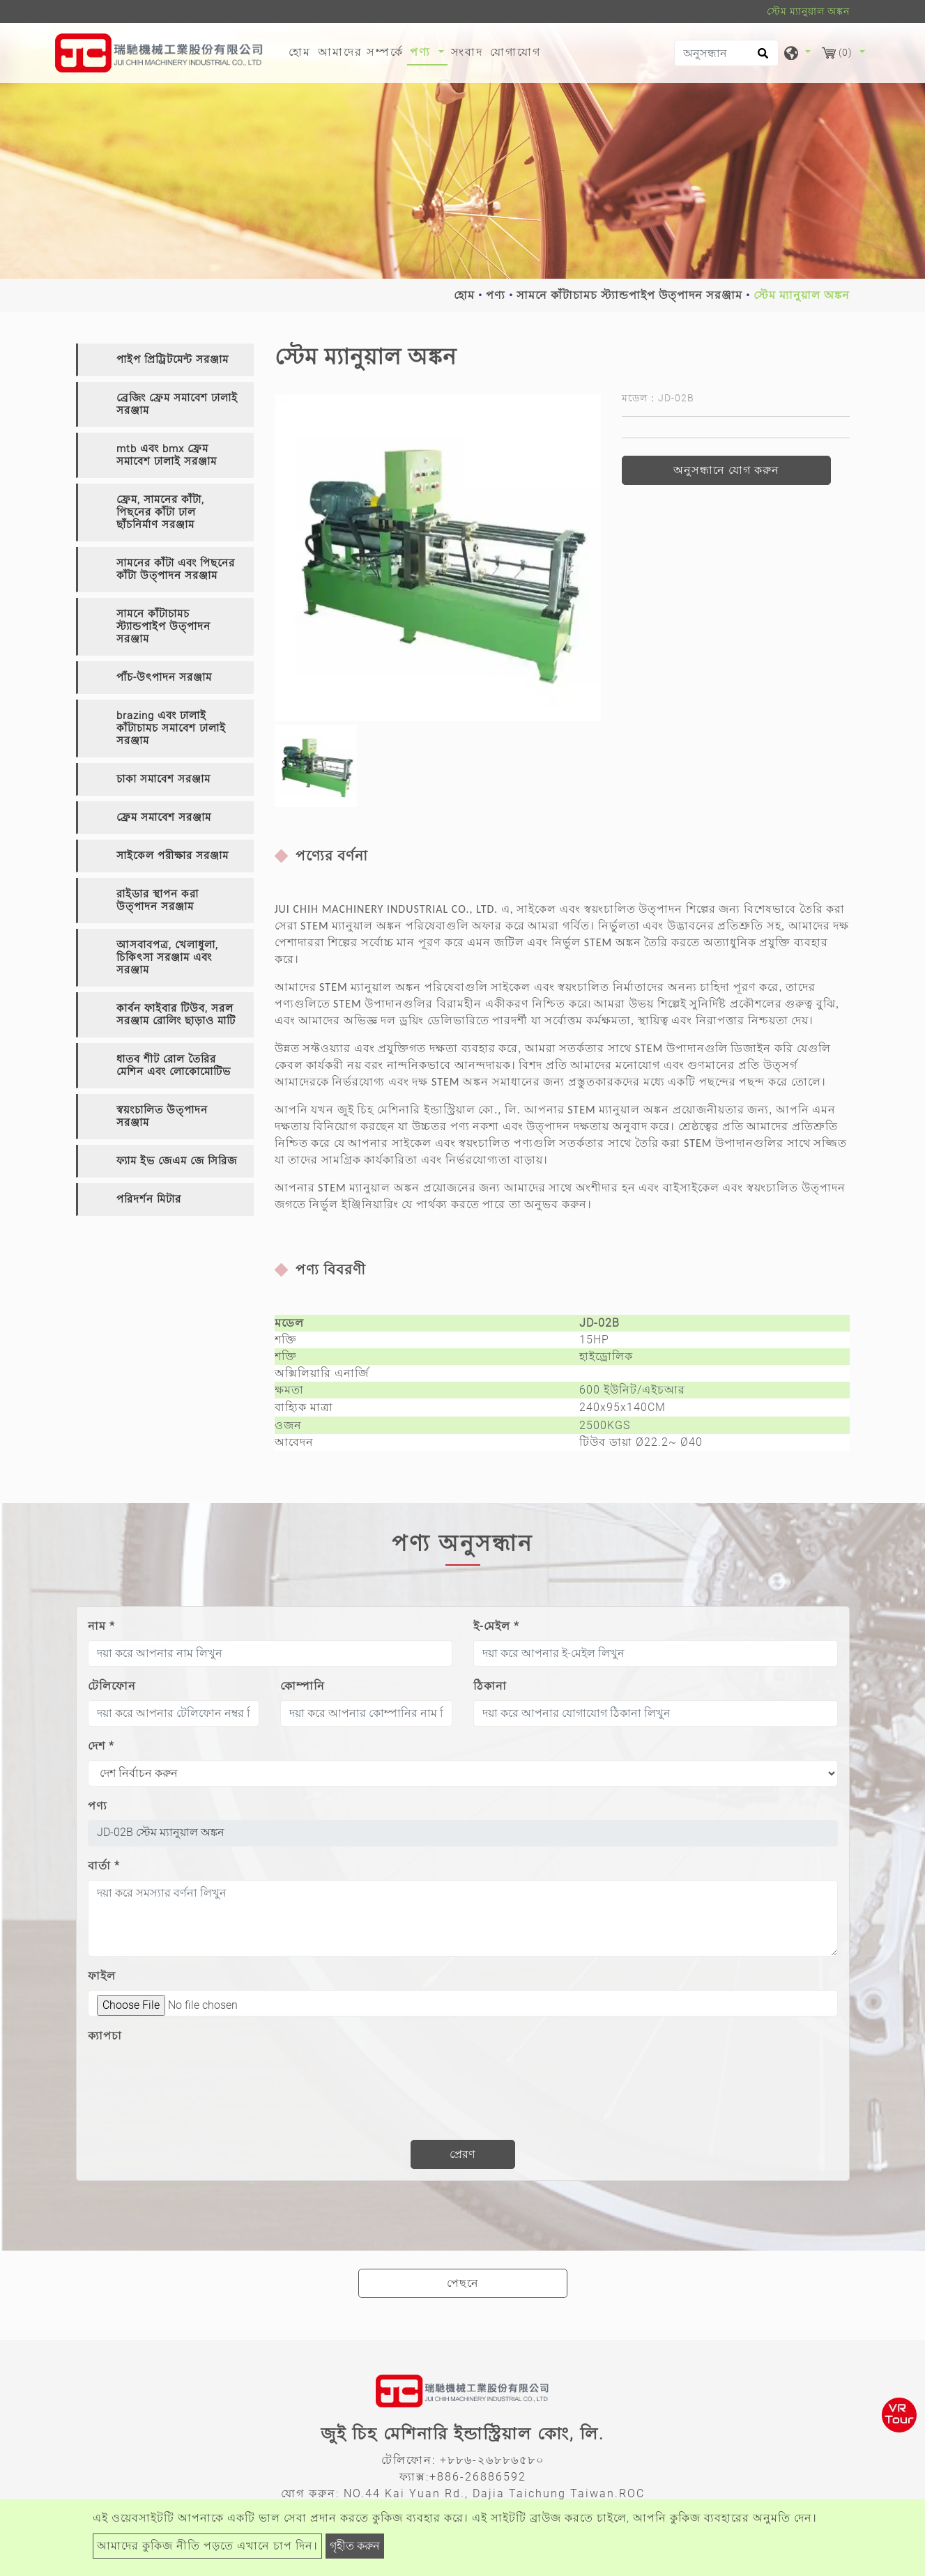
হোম (301, 51)
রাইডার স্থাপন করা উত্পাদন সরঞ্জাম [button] (157, 900)
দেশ (101, 1745)
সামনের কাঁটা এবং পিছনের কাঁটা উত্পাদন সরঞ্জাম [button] (175, 569)
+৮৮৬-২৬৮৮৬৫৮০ (492, 2460)
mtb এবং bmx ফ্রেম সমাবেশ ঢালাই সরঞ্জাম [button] (166, 455)
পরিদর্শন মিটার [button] (148, 1199)
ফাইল (102, 1975)
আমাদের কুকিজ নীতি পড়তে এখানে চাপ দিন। (207, 2545)
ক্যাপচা (105, 2035)
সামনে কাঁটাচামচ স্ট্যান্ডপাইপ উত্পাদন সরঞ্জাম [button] (163, 626)
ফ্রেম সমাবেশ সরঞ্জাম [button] (163, 817)
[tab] (165, 360)
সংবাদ (467, 52)
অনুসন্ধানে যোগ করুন (726, 470)
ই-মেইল (496, 1626)
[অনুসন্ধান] (726, 53)
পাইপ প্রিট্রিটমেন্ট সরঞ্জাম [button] (172, 359)
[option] (438, 557)
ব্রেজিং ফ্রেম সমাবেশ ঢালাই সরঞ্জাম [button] (177, 404)
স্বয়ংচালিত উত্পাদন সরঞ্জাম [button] (162, 1116)
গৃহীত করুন (355, 2545)
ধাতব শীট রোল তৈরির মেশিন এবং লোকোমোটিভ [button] (173, 1065)
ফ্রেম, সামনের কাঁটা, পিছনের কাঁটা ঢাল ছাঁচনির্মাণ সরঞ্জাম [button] (160, 512)
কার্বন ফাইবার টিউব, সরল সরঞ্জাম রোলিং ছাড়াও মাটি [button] (176, 1014)
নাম (101, 1626)
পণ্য (495, 295)
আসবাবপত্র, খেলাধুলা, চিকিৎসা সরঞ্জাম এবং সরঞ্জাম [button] (167, 957)
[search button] (761, 57)
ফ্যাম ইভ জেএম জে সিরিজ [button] (176, 1161)
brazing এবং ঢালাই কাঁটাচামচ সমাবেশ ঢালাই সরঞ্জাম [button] (171, 728)
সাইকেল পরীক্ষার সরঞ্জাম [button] (172, 855)
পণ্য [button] (422, 52)
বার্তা (104, 1865)
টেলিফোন (112, 1685)
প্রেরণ (462, 2154)
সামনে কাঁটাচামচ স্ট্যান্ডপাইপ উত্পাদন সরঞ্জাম (629, 295)
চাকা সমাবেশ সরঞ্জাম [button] (163, 779)
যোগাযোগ (515, 52)
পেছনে (463, 2283)
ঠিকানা (490, 1685)
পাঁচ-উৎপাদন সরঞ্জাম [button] (164, 677)
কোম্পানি (302, 1685)
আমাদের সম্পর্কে (361, 52)
